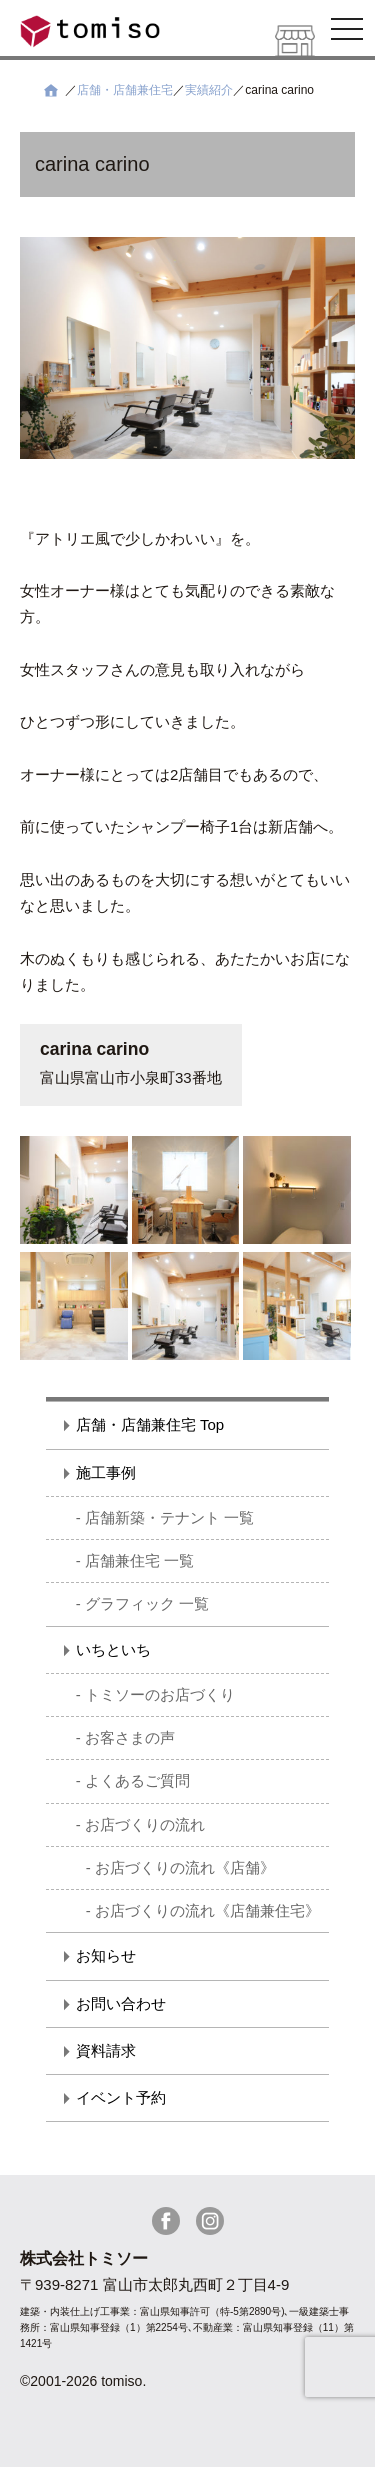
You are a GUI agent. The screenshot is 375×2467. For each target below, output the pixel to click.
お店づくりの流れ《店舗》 (185, 1867)
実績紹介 (209, 90)
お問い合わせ (121, 2003)
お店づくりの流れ (145, 1824)
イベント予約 (121, 2097)
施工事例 (106, 1472)
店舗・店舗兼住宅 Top (150, 1424)
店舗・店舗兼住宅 (125, 90)
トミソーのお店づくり (160, 1694)
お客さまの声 (130, 1737)
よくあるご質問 (137, 1780)
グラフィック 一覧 (147, 1603)
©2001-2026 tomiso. (83, 2381)
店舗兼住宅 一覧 (139, 1560)
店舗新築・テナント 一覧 (169, 1517)
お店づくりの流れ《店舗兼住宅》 (207, 1910)
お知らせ (106, 1955)
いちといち (113, 1649)
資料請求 (106, 2050)
